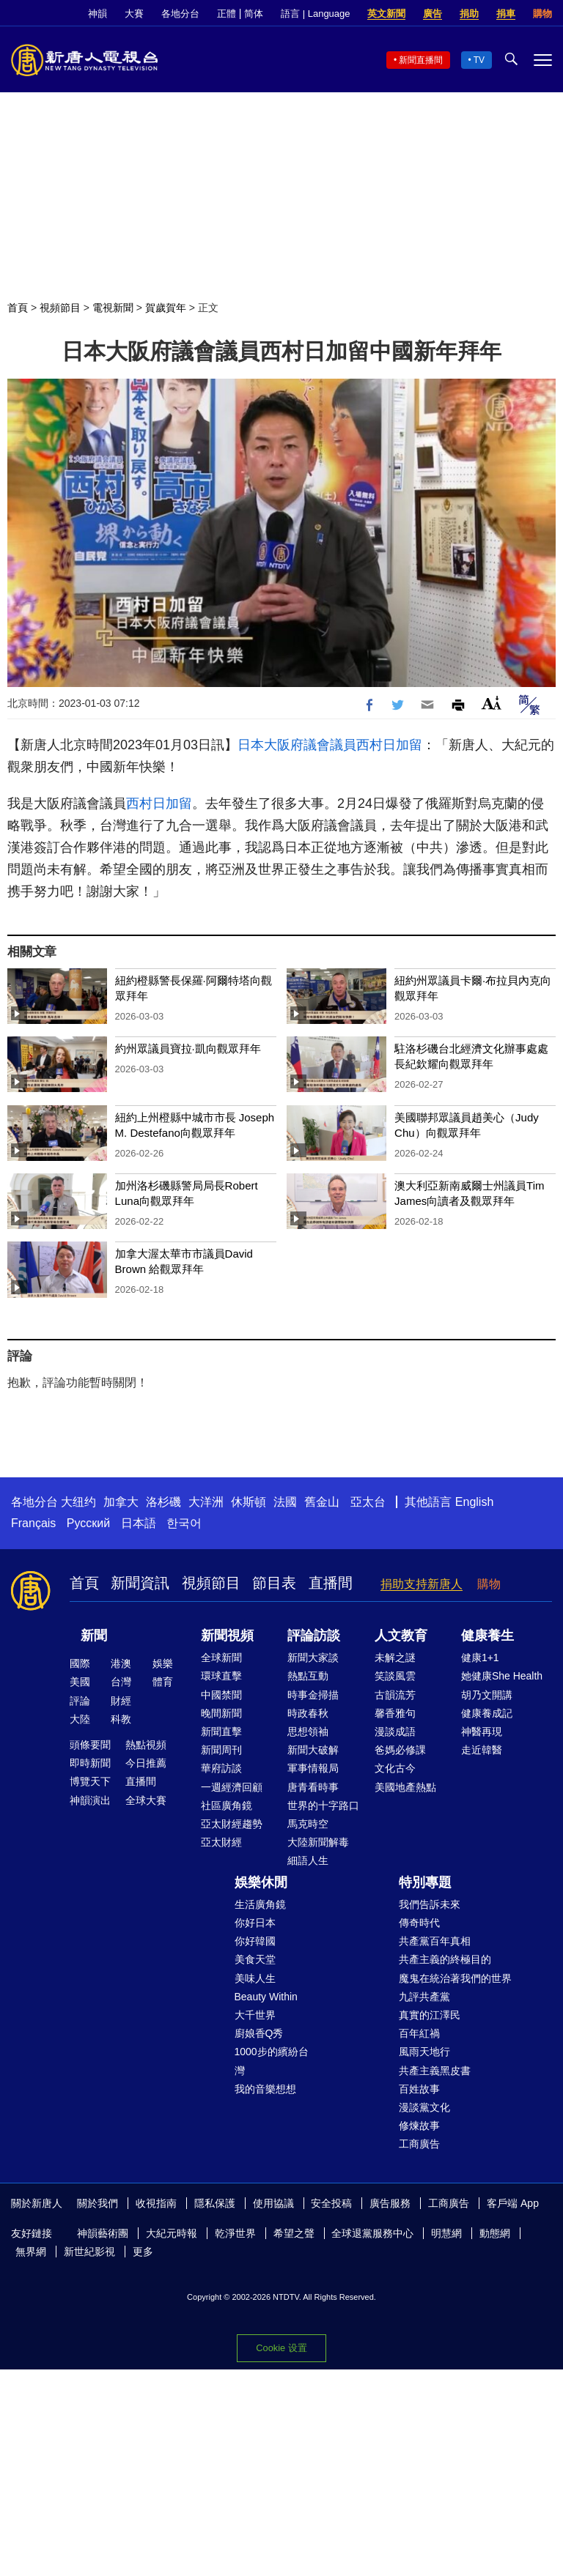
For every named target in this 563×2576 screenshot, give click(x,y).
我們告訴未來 (429, 1904)
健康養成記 (486, 1713)
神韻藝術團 (102, 2233)
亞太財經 (221, 1842)
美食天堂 (255, 1959)
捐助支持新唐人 (421, 1584)
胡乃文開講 (486, 1695)
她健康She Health (501, 1676)
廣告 (432, 13)
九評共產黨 (424, 1996)
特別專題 (425, 1882)
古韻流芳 (395, 1695)
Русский (88, 1523)
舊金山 (321, 1502)
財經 (121, 1701)
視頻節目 (60, 307)
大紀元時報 (171, 2233)
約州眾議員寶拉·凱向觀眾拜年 (188, 1048)
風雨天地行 (424, 2051)
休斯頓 (248, 1502)
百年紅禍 (419, 2033)
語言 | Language (315, 13)
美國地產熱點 (405, 1787)
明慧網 (446, 2233)
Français (33, 1523)
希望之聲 (293, 2233)
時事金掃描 (313, 1695)
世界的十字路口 (323, 1805)
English (474, 1502)
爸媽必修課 (400, 1750)
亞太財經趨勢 (231, 1824)
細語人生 (307, 1860)
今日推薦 (145, 1763)
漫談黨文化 (424, 2107)
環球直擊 (221, 1676)
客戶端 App (513, 2203)
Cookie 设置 (281, 2347)
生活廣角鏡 (260, 1904)
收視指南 (156, 2203)
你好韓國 (255, 1941)
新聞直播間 (421, 60)
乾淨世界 (235, 2233)
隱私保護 (214, 2203)
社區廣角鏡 (226, 1805)
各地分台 (180, 13)
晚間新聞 (221, 1713)
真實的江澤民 (429, 2015)
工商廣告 (419, 2144)
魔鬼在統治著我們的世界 (455, 1978)
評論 (80, 1701)
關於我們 (97, 2203)
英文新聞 (386, 13)
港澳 (121, 1663)
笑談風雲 (395, 1676)
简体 (253, 13)
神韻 (97, 13)
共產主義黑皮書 (435, 2070)
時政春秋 (307, 1713)
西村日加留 (389, 745)
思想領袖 (307, 1731)
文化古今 (395, 1768)
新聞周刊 (221, 1750)
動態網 (494, 2233)
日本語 (138, 1523)
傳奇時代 (419, 1923)
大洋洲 (206, 1502)
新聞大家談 (313, 1657)
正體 (226, 13)
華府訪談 (221, 1768)
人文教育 (401, 1635)
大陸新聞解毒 (318, 1842)
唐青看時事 (313, 1787)
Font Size (491, 703)
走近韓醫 (481, 1750)
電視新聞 (112, 307)
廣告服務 (390, 2203)
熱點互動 (307, 1676)
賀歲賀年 (165, 307)
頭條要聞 (90, 1745)
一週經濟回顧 (231, 1787)
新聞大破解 (313, 1750)
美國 (80, 1682)
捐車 (505, 13)
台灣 (121, 1682)
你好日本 (255, 1923)
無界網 (30, 2251)
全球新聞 (221, 1657)
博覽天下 (90, 1781)
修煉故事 (419, 2125)
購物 (542, 13)
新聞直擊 (221, 1731)
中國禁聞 (221, 1695)
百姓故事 (419, 2089)
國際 (80, 1663)
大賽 (134, 13)
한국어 (184, 1523)
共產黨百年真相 (435, 1941)
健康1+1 (480, 1657)
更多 (143, 2251)
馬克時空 (307, 1824)
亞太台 (368, 1502)
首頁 (17, 307)
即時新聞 (90, 1763)
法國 (285, 1502)
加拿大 (121, 1502)
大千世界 (255, 2015)
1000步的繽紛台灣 (272, 2061)
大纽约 (78, 1502)
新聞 (94, 1635)
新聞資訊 (140, 1583)
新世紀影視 (89, 2251)
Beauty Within (266, 1996)
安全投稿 (331, 2203)
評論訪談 (313, 1635)
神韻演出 (90, 1800)
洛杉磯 (163, 1502)
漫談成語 (395, 1731)
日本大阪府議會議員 (297, 745)
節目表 (274, 1583)
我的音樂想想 (265, 2089)
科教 (121, 1719)
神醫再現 (481, 1731)
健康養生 (487, 1635)
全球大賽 (145, 1800)
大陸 (80, 1719)
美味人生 (255, 1978)
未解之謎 (395, 1657)
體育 (162, 1682)
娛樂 (162, 1663)
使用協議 (273, 2203)
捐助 (469, 13)
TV (479, 60)
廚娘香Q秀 (259, 2033)
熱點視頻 (145, 1745)
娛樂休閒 (261, 1882)
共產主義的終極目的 (445, 1959)
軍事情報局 (313, 1768)
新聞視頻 (227, 1635)
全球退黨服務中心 (372, 2233)
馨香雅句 (395, 1713)
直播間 (331, 1583)
